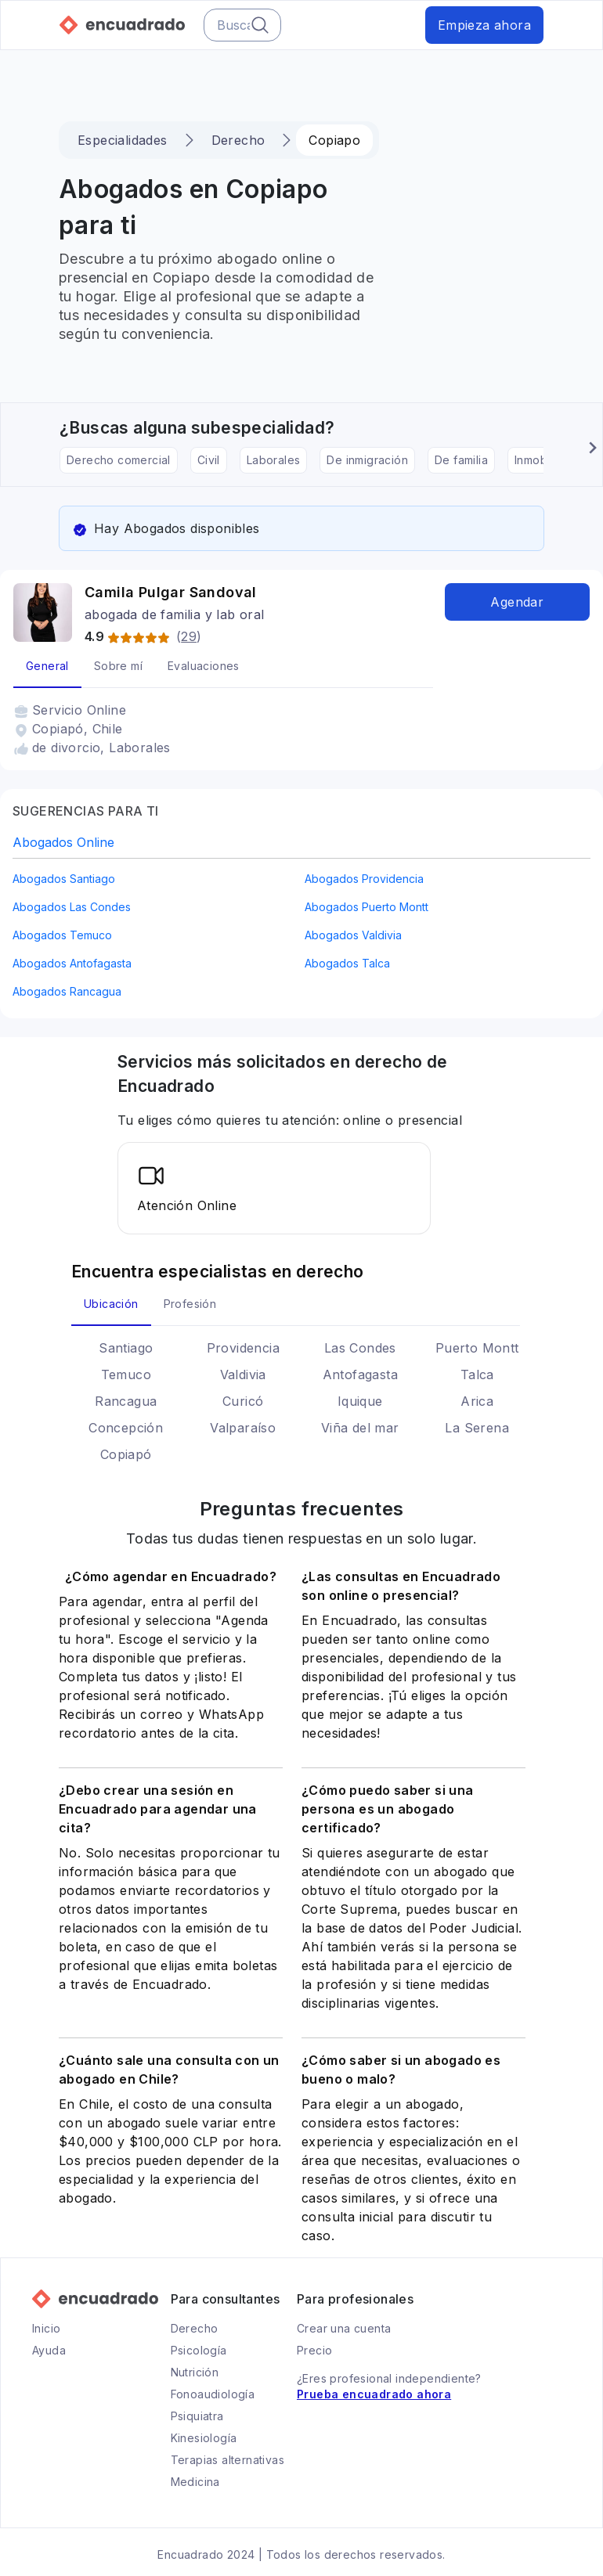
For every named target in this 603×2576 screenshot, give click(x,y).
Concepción (125, 1428)
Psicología (199, 2350)
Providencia (243, 1348)
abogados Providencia (364, 878)
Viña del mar (360, 1428)
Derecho (237, 139)
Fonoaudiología (213, 2394)
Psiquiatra (197, 2416)
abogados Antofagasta (72, 963)
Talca (477, 1374)
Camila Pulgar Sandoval (171, 592)
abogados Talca (347, 963)
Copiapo (333, 139)
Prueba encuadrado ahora (374, 2394)
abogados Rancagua (67, 991)
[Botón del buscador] (260, 25)
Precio (314, 2350)
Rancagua (126, 1401)
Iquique (360, 1401)
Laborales (274, 460)
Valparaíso (243, 1428)
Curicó (242, 1401)
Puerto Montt (477, 1348)
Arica (476, 1401)
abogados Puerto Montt (366, 906)
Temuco (126, 1374)
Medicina (195, 2481)
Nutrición (195, 2372)
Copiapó (126, 1454)
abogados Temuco (62, 935)
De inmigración (367, 460)
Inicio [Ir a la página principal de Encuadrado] (46, 2328)
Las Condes (360, 1348)
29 (189, 636)
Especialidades (123, 139)
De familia (461, 460)
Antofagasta (360, 1374)
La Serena (477, 1428)
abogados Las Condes (72, 906)
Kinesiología (204, 2437)
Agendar (516, 602)
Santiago (126, 1348)
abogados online (63, 842)
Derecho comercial (119, 460)
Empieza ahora (484, 25)
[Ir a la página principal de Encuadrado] (122, 25)
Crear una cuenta (344, 2328)
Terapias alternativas (227, 2459)
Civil (208, 460)
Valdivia (243, 1374)
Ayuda (49, 2350)
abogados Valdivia (353, 935)
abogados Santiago (64, 878)
